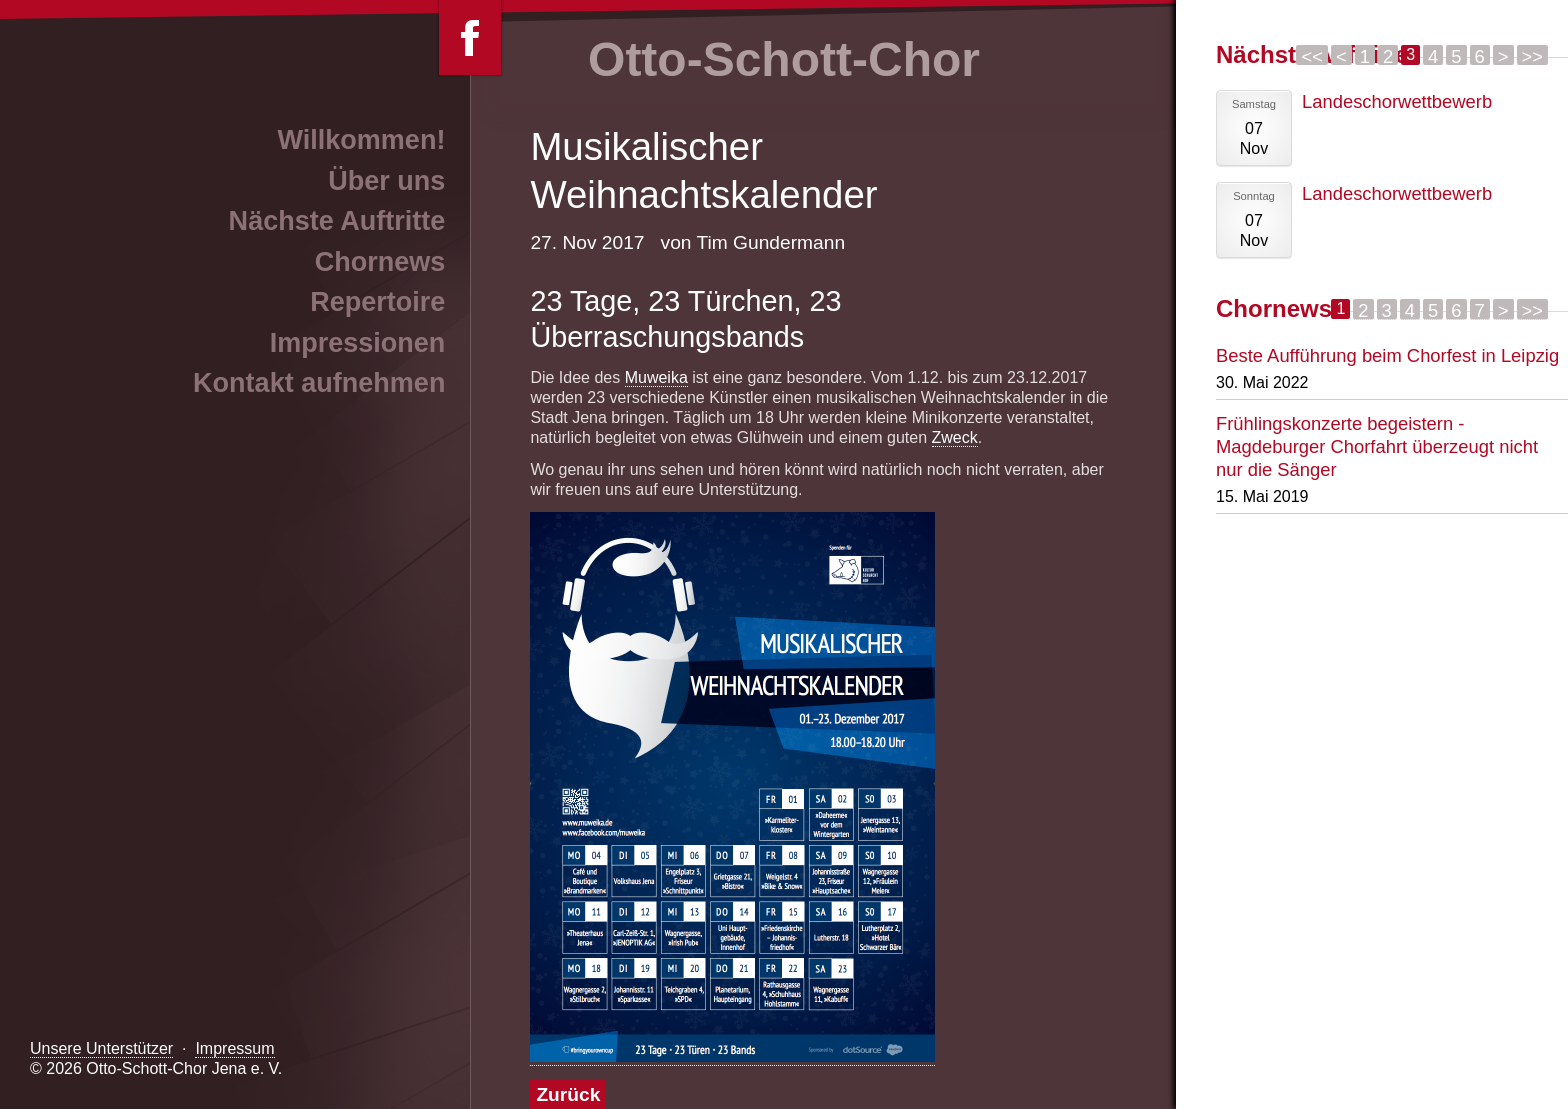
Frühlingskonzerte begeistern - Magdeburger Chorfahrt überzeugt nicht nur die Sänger (1377, 446)
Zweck (955, 437)
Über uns (386, 181)
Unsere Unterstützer (101, 1048)
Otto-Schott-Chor (784, 59)
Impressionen (358, 343)
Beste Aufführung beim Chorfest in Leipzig (1387, 355)
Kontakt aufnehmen (319, 383)
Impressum (234, 1048)
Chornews (380, 262)
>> (1532, 55)
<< (1311, 55)
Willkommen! (361, 140)
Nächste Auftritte (337, 221)
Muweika (656, 377)
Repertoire (377, 302)
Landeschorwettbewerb (1397, 101)
